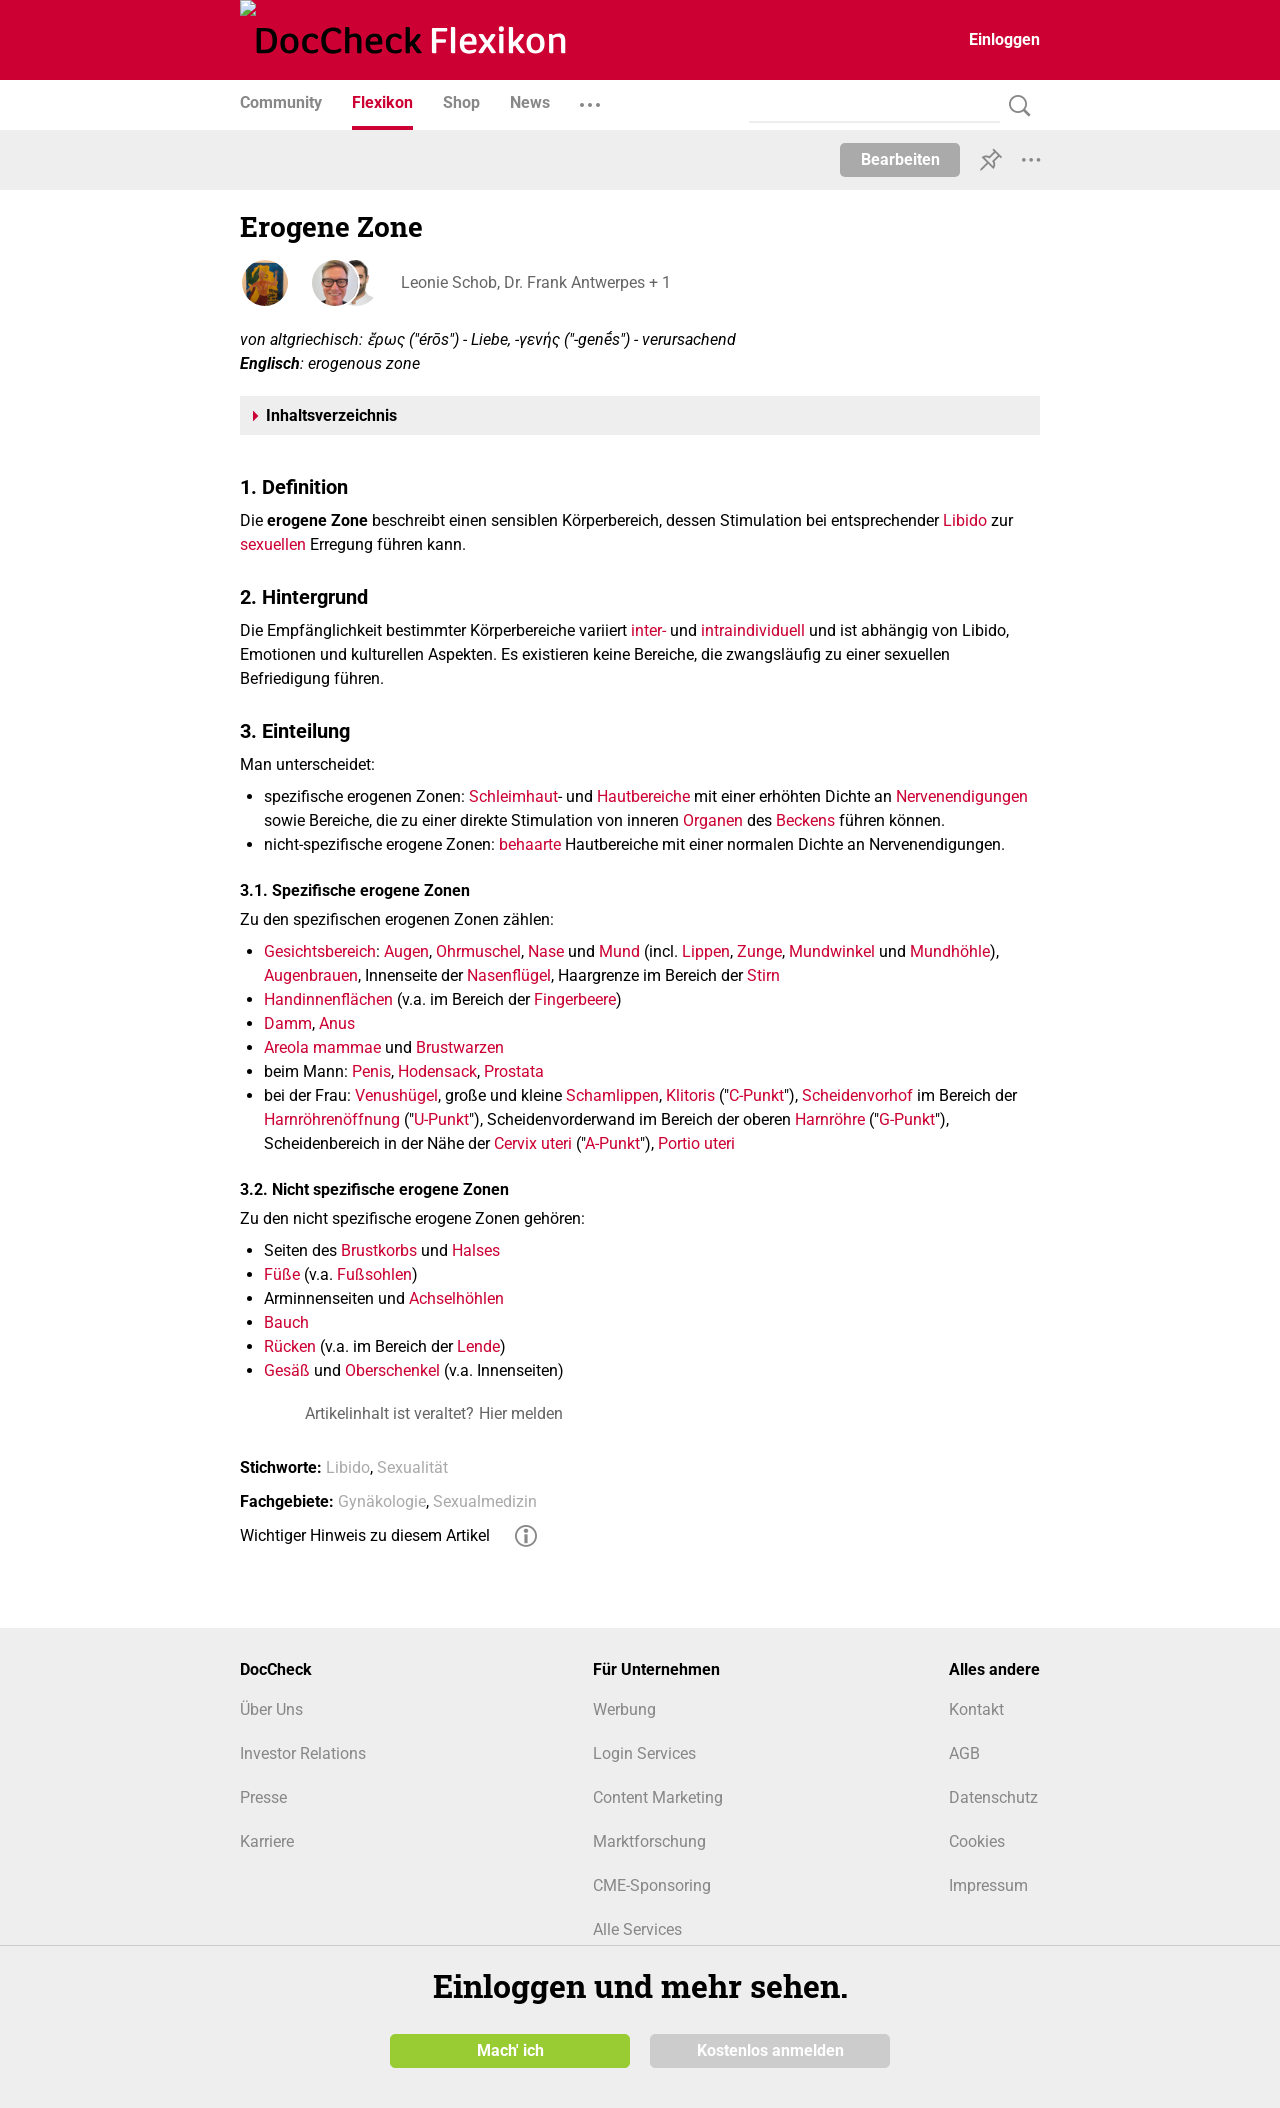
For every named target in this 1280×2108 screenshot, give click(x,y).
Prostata (514, 1071)
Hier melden (521, 1413)
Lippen (706, 951)
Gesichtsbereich (320, 951)
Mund (619, 951)
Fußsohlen (374, 1274)
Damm (288, 1023)
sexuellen (273, 544)
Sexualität (412, 1467)
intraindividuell (753, 630)
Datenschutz (993, 1797)
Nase (546, 951)
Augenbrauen (311, 975)
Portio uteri (696, 1143)
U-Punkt (441, 1119)
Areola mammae (322, 1047)
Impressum (988, 1885)
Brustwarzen (460, 1047)
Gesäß (287, 1370)
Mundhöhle (950, 951)
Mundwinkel (832, 951)
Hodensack (437, 1071)
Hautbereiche (643, 796)
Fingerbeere (575, 999)
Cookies (977, 1841)
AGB (964, 1753)
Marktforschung (649, 1841)
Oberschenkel (392, 1370)
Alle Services (637, 1929)
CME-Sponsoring (652, 1885)
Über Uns (271, 1709)
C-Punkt (756, 1095)
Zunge (759, 951)
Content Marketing (658, 1797)
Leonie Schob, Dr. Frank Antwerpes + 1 (535, 282)
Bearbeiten (900, 159)
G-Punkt (907, 1119)
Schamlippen (612, 1095)
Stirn (763, 975)
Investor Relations (303, 1753)
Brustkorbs (379, 1250)
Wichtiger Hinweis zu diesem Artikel (365, 1535)
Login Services (644, 1753)
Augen (406, 951)
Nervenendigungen (962, 796)
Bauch (286, 1322)
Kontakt (976, 1709)
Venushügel (396, 1095)
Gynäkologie (382, 1501)
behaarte (530, 844)
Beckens (805, 820)
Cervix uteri (533, 1143)
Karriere (267, 1841)
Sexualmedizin (485, 1501)
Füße (282, 1274)
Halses (476, 1250)
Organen (713, 820)
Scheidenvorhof (857, 1095)
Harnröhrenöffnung (332, 1119)
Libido (965, 520)
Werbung (624, 1709)
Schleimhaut (513, 796)
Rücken (290, 1346)
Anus (337, 1023)
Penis (371, 1071)
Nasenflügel (509, 975)
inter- (648, 630)
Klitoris (690, 1095)
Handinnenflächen (328, 999)
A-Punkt (612, 1143)
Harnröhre (830, 1119)
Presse (263, 1797)
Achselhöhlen (456, 1298)
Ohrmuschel (478, 951)
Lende (478, 1346)
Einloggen (1004, 39)
